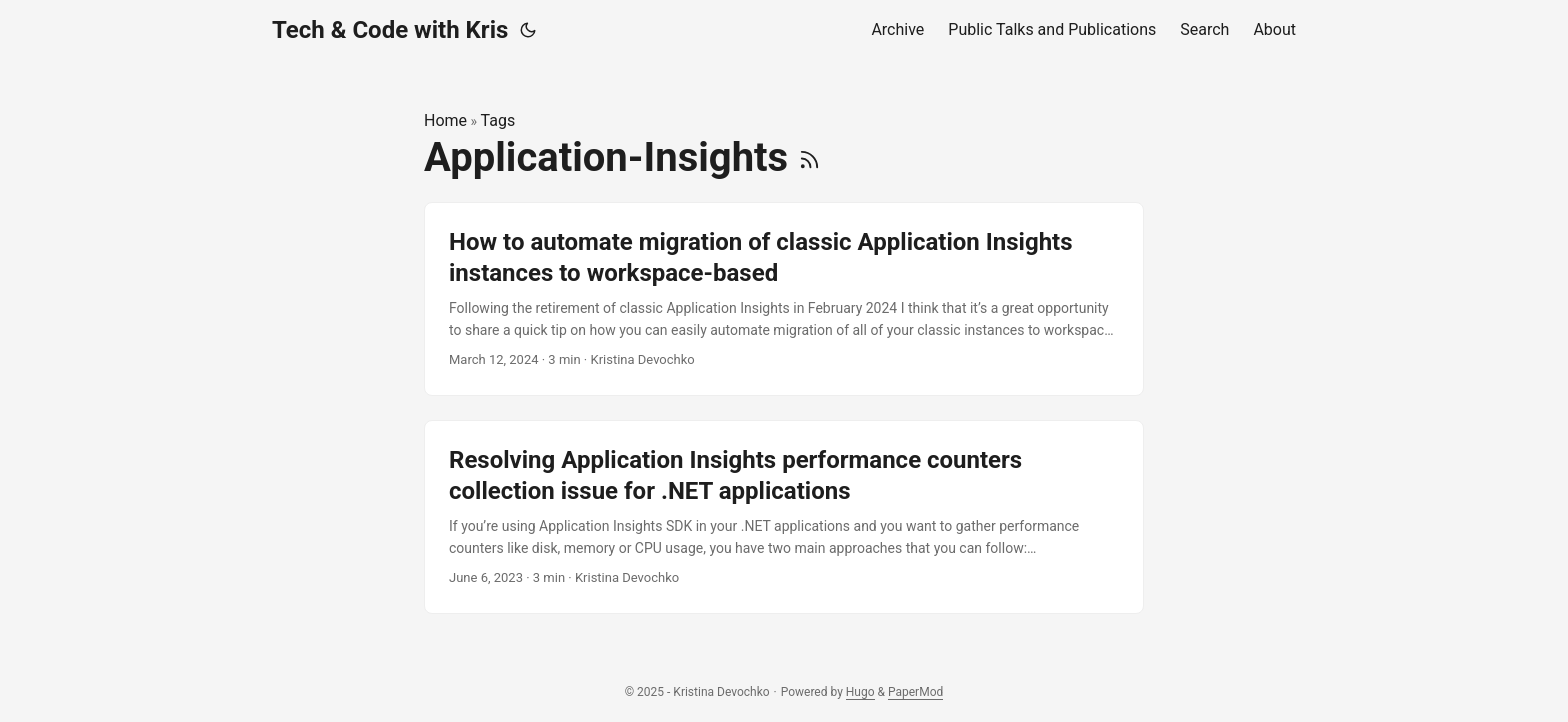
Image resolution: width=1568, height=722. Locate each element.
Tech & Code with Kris (390, 30)
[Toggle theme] (528, 30)
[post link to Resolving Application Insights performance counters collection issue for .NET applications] (784, 517)
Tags (498, 120)
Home (445, 120)
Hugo (860, 692)
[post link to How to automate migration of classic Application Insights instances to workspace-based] (784, 299)
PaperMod (915, 692)
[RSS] (809, 157)
